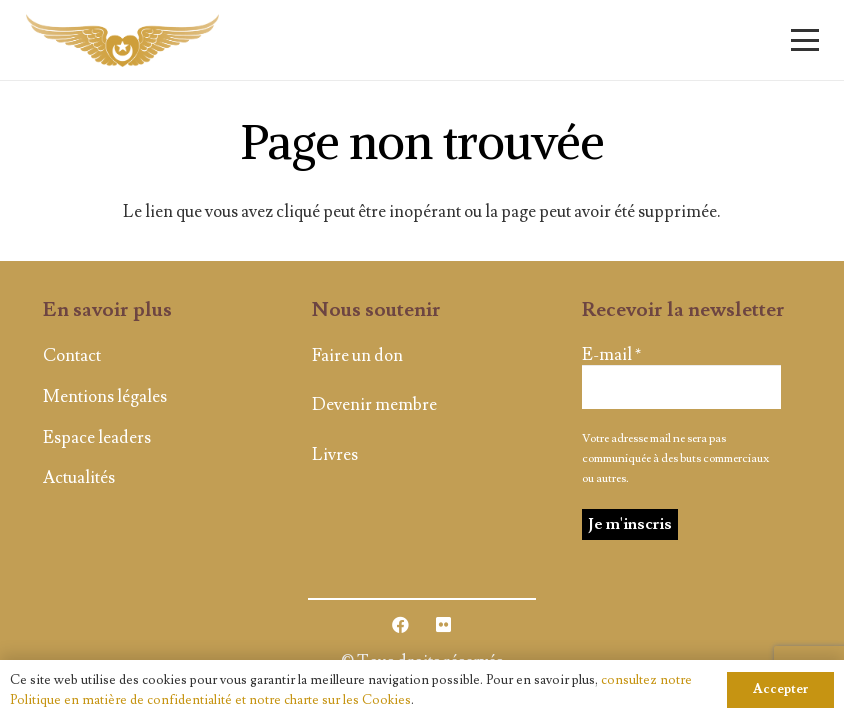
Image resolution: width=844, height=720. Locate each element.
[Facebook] (401, 625)
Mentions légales (105, 397)
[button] (804, 40)
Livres (335, 455)
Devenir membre (374, 405)
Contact (72, 356)
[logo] (122, 40)
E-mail (611, 355)
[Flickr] (443, 625)
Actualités (79, 478)
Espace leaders (97, 438)
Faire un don (357, 356)
